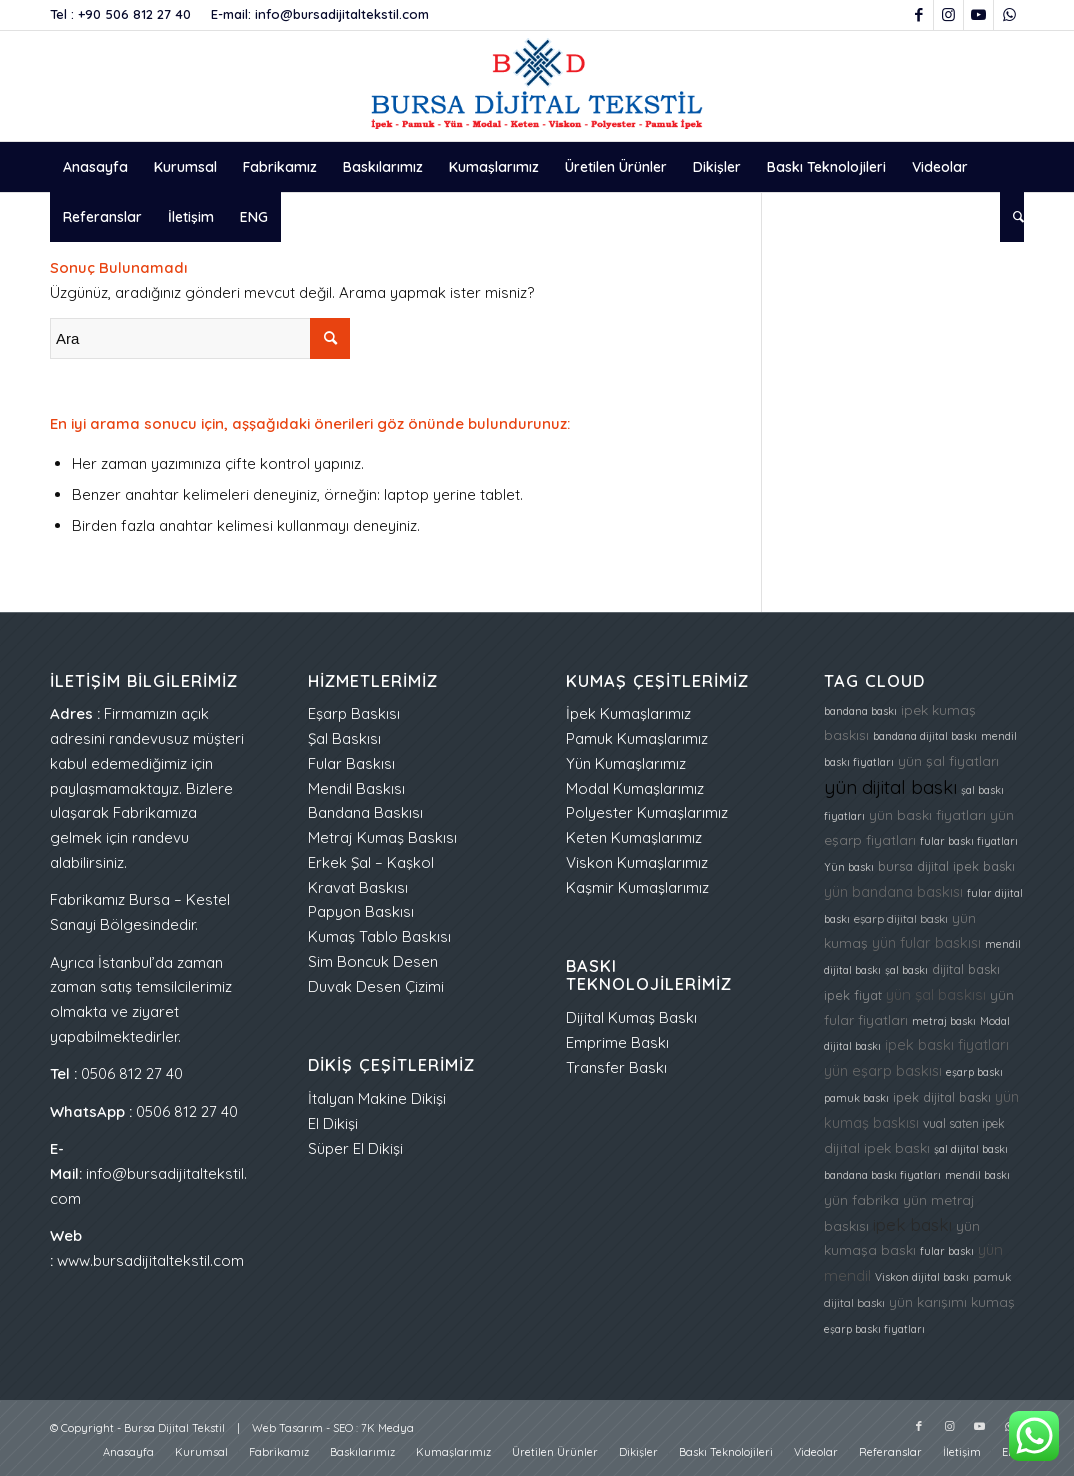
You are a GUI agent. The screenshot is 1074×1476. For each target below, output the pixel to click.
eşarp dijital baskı (901, 919)
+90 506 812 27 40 (134, 14)
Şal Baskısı (344, 738)
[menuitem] (95, 167)
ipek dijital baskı (942, 1097)
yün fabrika (861, 1199)
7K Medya (387, 1428)
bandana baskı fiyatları (882, 1175)
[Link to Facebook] (918, 15)
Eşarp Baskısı (354, 713)
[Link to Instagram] (948, 15)
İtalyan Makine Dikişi (377, 1098)
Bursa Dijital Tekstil (174, 1428)
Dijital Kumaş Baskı (631, 1017)
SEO (343, 1428)
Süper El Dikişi (355, 1148)
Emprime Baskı (617, 1042)
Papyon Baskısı (361, 911)
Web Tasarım (287, 1428)
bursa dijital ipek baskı (946, 866)
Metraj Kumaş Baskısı (382, 837)
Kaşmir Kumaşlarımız (637, 887)
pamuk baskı (856, 1098)
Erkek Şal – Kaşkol (371, 862)
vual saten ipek (964, 1123)
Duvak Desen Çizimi (376, 986)
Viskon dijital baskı (922, 1277)
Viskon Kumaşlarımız (637, 862)
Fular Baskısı (351, 763)
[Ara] (1012, 217)
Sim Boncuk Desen (373, 961)
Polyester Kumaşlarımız (647, 812)
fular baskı (947, 1251)
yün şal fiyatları (948, 760)
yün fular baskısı (926, 942)
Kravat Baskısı (358, 887)
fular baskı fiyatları (969, 841)
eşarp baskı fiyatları (874, 1329)
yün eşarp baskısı (883, 1070)
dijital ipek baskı (877, 1147)
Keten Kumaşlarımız (634, 837)
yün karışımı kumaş (952, 1301)
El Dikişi (333, 1123)
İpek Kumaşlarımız (628, 713)
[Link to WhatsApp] (1009, 15)
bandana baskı (860, 711)
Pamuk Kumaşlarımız (637, 738)
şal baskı (906, 970)
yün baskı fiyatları (927, 814)
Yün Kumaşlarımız (626, 763)
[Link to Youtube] (978, 15)
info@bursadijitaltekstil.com (342, 14)
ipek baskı (912, 1224)
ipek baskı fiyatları (947, 1044)
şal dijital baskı (971, 1149)
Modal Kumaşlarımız (635, 788)
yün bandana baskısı (893, 891)
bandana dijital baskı (925, 736)
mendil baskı (977, 1175)
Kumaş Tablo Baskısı (379, 936)
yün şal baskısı (936, 994)
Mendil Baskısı (356, 788)
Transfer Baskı (616, 1067)
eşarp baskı (974, 1072)
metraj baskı (944, 1021)
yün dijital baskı (890, 787)
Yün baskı (849, 867)
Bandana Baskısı (365, 812)
